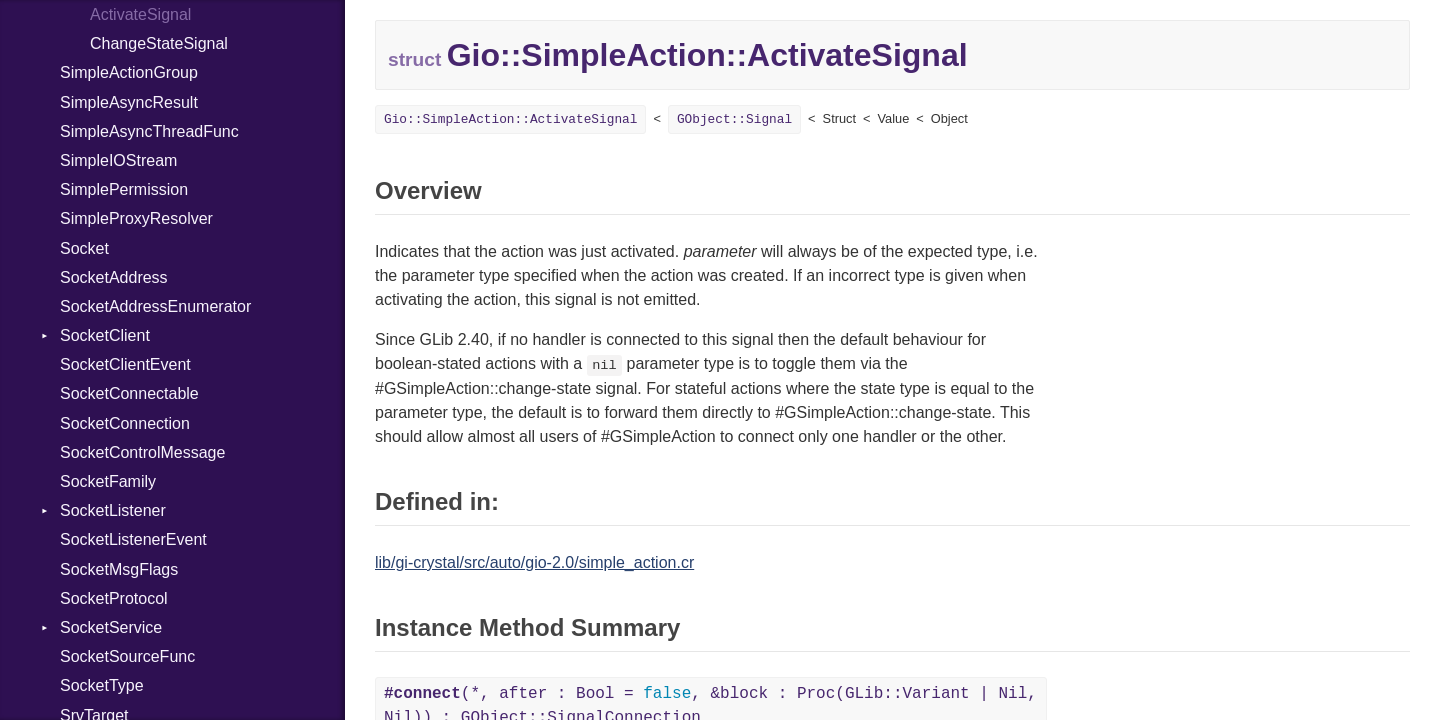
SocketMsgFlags (119, 569)
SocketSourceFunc (127, 656)
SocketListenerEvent (133, 539)
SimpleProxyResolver (136, 218)
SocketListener (113, 510)
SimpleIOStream (118, 160)
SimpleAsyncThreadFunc (149, 131)
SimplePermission (124, 189)
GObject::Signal (734, 119)
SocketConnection (125, 423)
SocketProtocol (114, 598)
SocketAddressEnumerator (155, 306)
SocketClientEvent (125, 364)
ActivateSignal (140, 14)
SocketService (111, 627)
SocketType (102, 685)
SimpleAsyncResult (129, 102)
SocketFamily (108, 481)
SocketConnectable (129, 393)
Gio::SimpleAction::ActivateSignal (510, 119)
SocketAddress (114, 277)
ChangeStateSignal (159, 43)
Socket (84, 248)
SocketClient (105, 335)
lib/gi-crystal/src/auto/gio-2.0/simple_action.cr (534, 562)
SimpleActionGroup (129, 72)
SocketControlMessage (142, 452)
